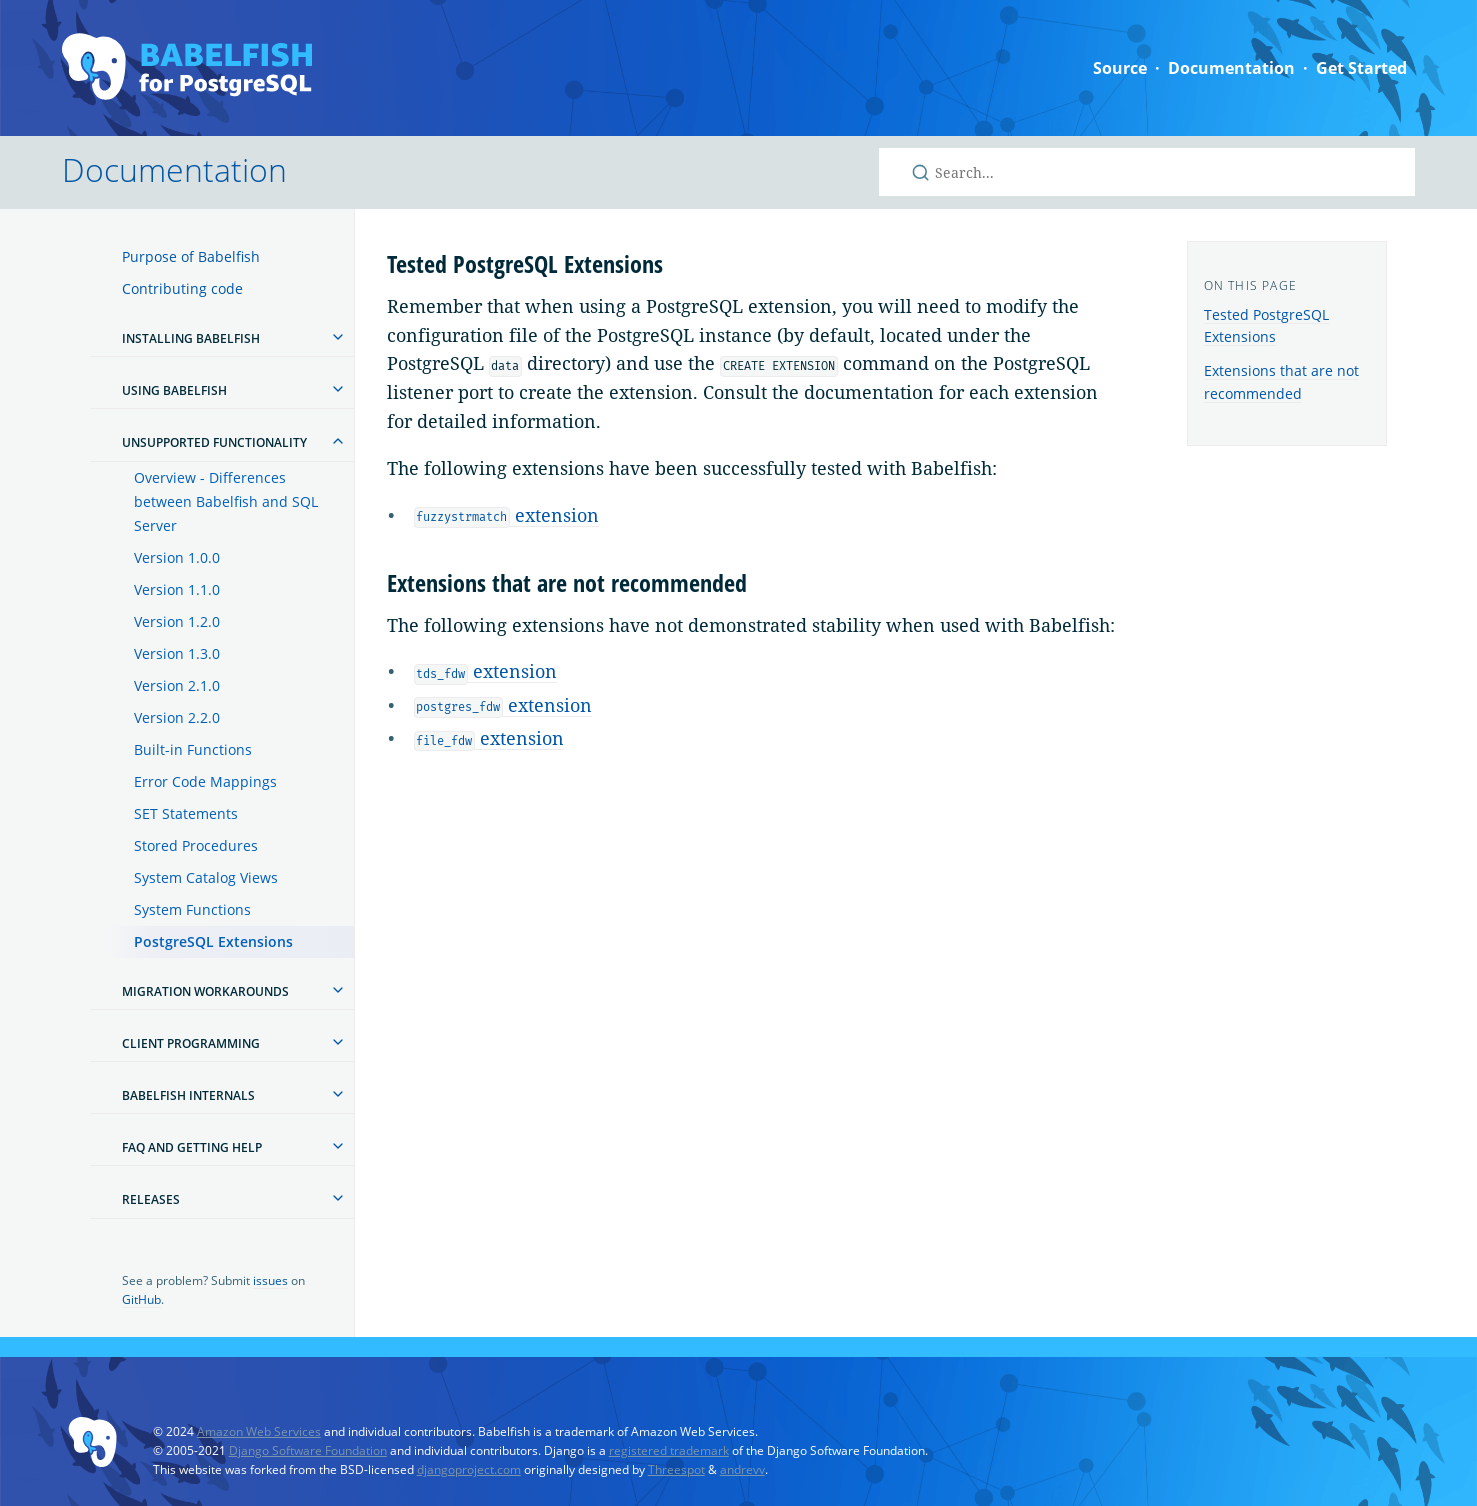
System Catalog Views (206, 877)
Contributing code (182, 288)
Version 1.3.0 (177, 653)
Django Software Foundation (308, 1450)
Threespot (676, 1469)
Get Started (1361, 68)
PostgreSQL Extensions (213, 941)
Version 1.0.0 (177, 557)
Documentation (1231, 68)
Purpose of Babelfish (191, 256)
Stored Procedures (196, 845)
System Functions (192, 909)
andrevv (742, 1469)
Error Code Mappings (205, 781)
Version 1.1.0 (177, 589)
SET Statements (186, 813)
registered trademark (669, 1450)
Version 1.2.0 (177, 621)
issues (270, 1280)
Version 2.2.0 (177, 717)
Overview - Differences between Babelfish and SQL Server (226, 501)
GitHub (141, 1299)
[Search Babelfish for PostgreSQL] (1147, 172)
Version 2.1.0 (177, 685)
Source (1120, 68)
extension (507, 515)
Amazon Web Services (259, 1431)
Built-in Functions (193, 749)
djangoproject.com (469, 1469)
